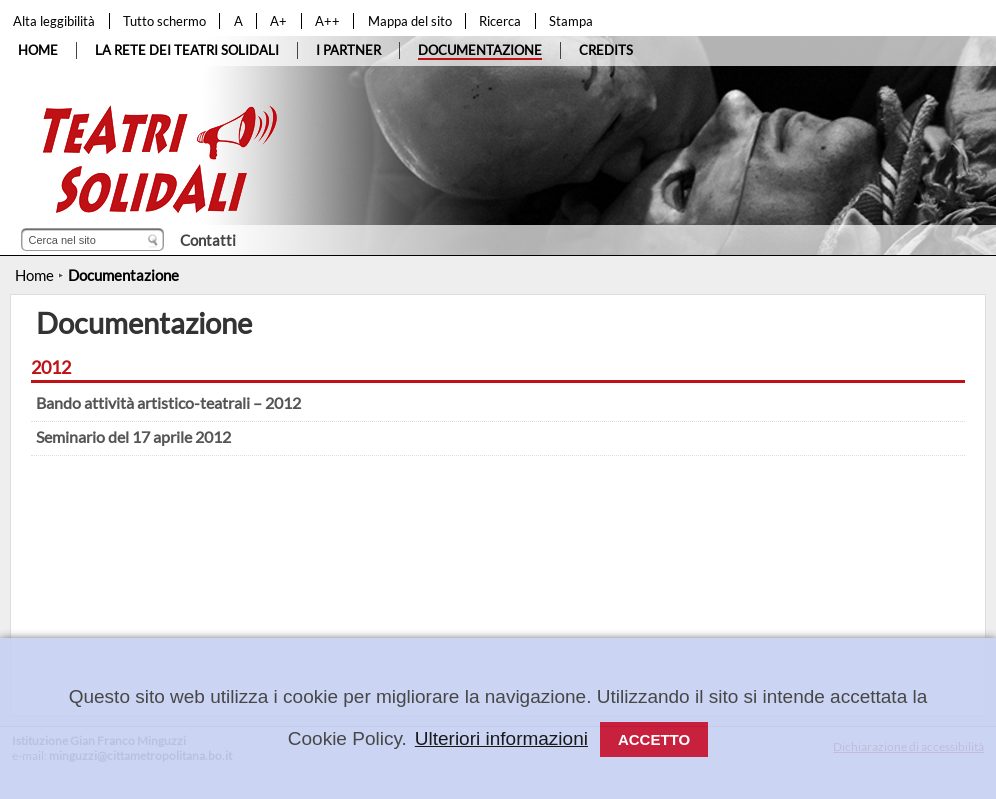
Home (34, 275)
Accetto (654, 739)
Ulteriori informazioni (501, 738)
